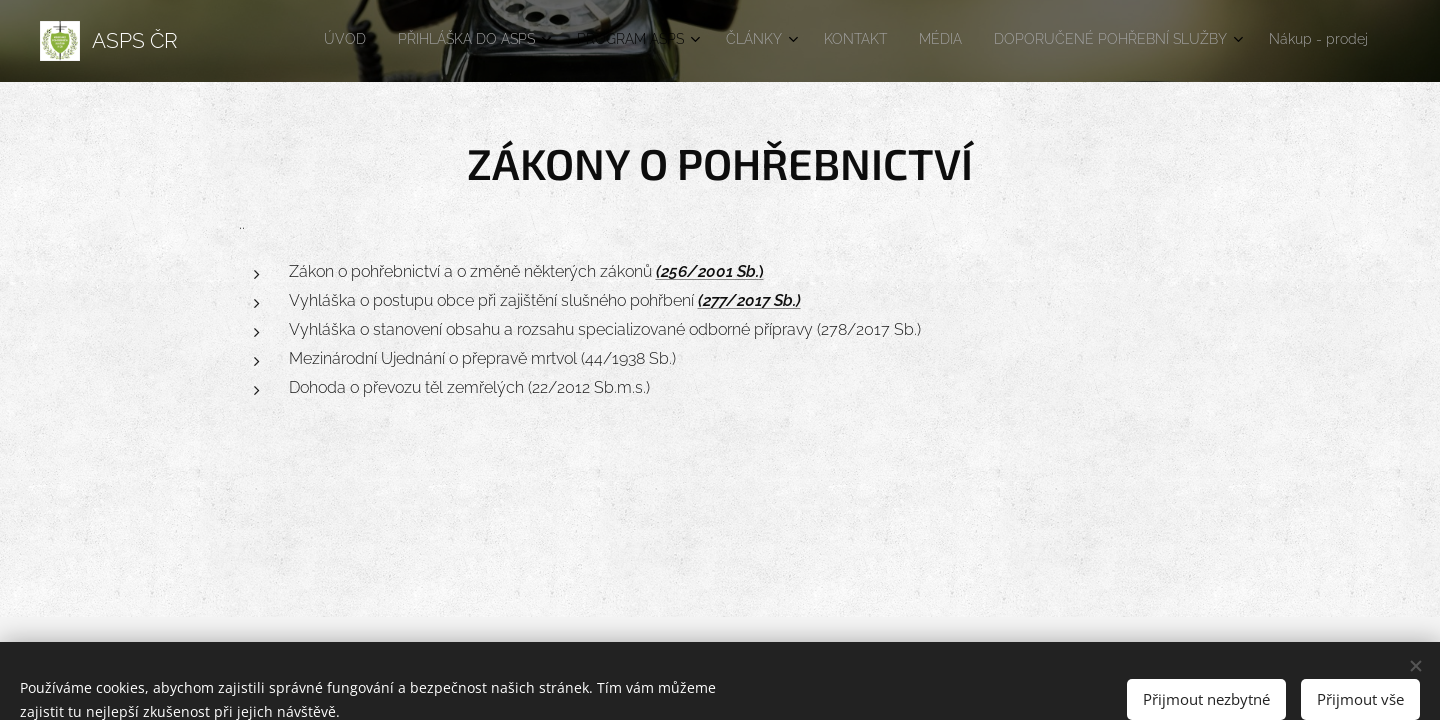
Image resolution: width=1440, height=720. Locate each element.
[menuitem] (1109, 41)
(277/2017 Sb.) (749, 300)
